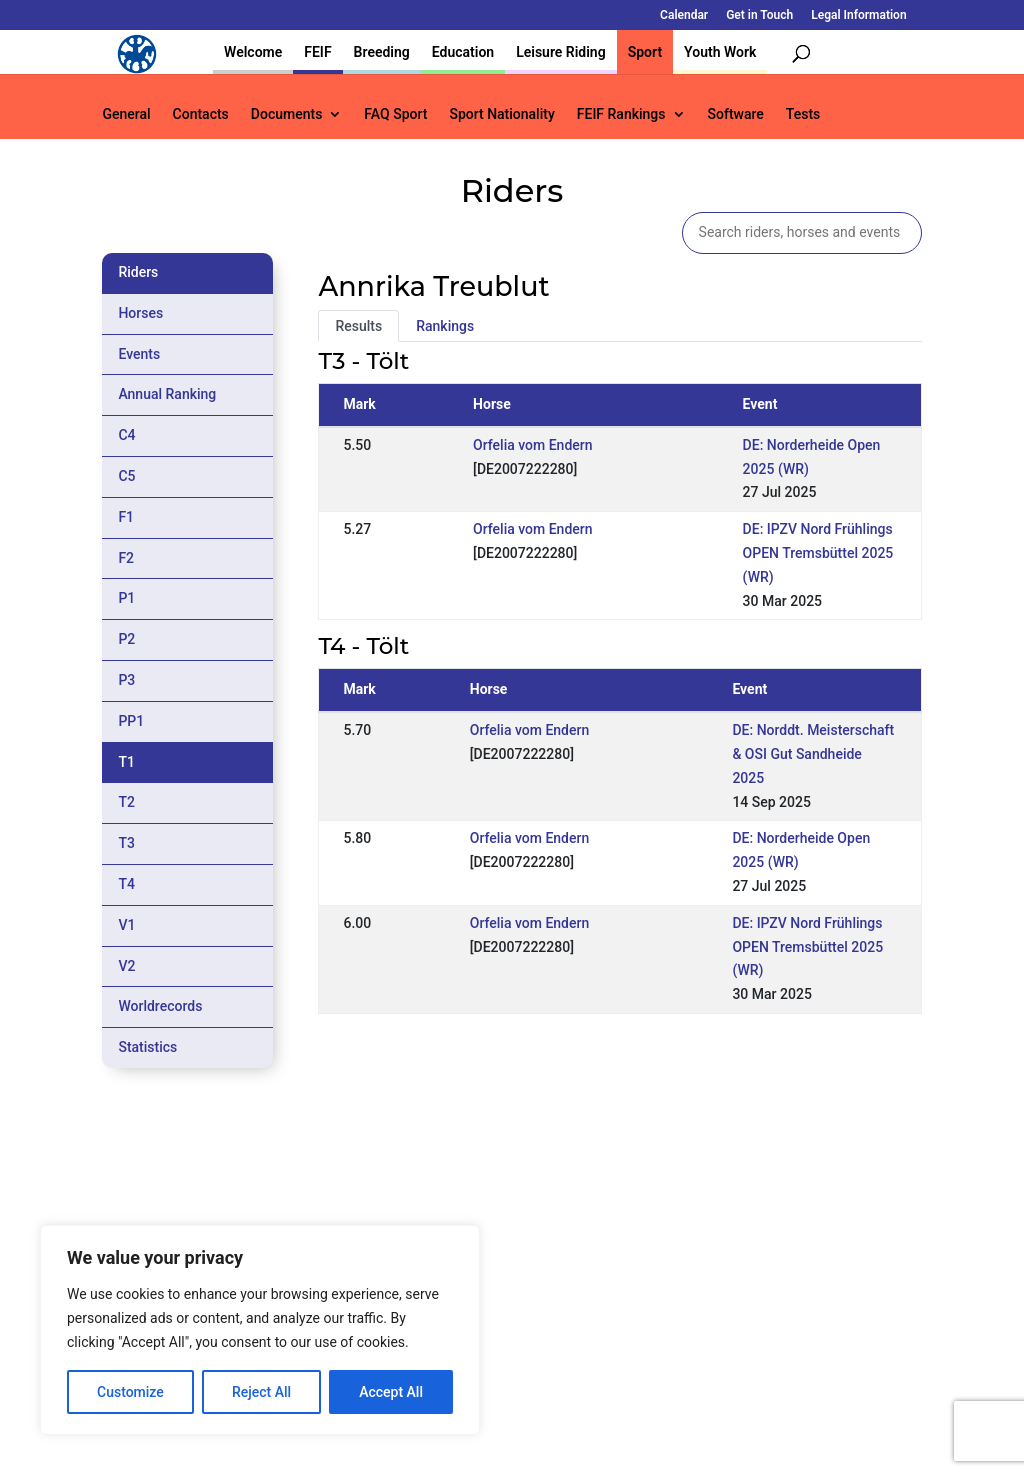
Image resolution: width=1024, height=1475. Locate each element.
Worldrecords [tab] (160, 1006)
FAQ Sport (395, 114)
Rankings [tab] (445, 326)
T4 (126, 884)
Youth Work (720, 52)
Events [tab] (139, 354)
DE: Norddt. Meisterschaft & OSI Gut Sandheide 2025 (813, 754)
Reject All (261, 1392)
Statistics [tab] (147, 1047)
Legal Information (858, 15)
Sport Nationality (501, 114)
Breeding (382, 52)
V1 (126, 925)
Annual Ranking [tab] (167, 394)
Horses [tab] (140, 313)
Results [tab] (358, 326)
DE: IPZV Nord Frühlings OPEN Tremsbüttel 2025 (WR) (818, 553)
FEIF (317, 52)
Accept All (391, 1392)
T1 (126, 762)
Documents (287, 114)
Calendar (684, 15)
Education (463, 52)
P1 (126, 598)
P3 (126, 680)
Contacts (201, 114)
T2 (126, 802)
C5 (126, 476)
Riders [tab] (138, 272)
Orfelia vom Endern (532, 445)
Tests (803, 114)
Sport (645, 52)
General (126, 114)
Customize (130, 1392)
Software (736, 114)
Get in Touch (759, 15)
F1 (126, 517)
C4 (126, 435)
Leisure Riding (561, 52)
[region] (260, 1330)
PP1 (131, 721)
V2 (126, 966)
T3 (126, 843)
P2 (126, 639)
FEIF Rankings (621, 114)
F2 (126, 558)
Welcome (253, 52)
